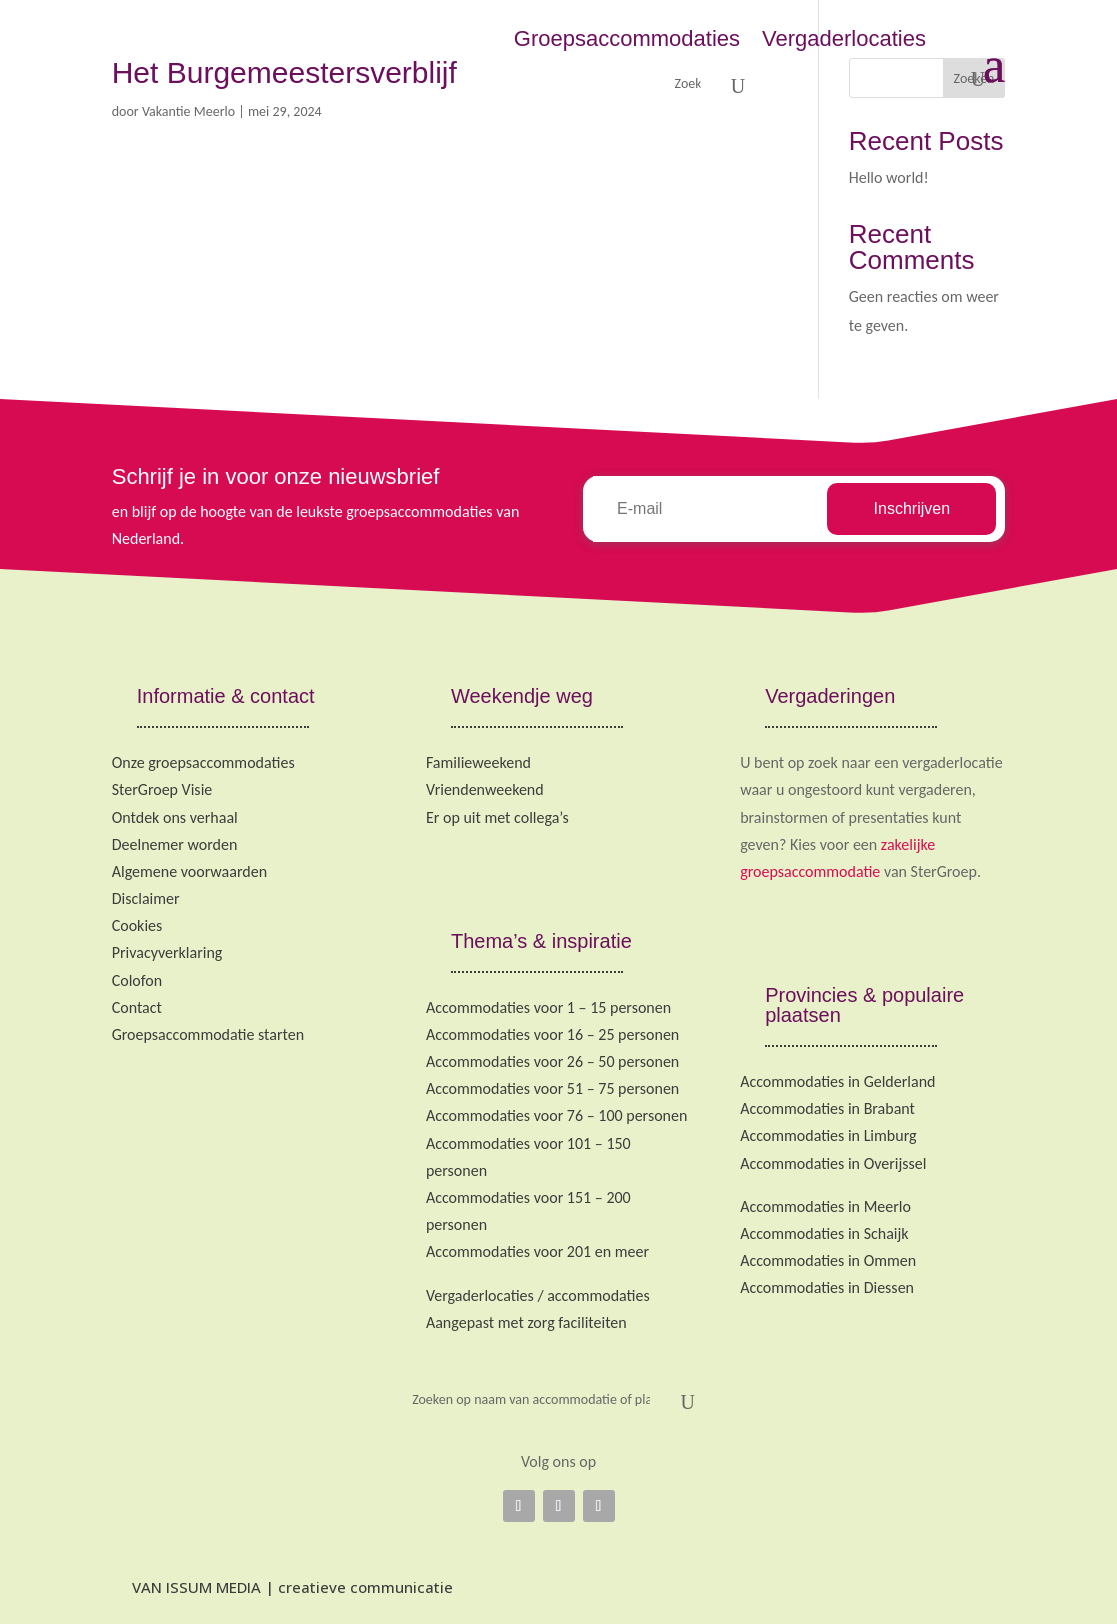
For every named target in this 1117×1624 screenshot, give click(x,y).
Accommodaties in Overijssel (833, 1163)
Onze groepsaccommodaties (203, 762)
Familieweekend (478, 762)
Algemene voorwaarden (189, 871)
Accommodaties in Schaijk (824, 1233)
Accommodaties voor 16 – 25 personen (552, 1034)
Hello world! (889, 177)
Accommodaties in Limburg (828, 1135)
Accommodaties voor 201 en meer (537, 1251)
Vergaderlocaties (844, 38)
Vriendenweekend (485, 789)
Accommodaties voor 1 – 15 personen (548, 1007)
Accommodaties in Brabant (827, 1108)
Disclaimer (146, 898)
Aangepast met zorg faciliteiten (526, 1322)
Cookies (137, 925)
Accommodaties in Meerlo (825, 1206)
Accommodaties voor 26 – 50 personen (552, 1061)
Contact (137, 1007)
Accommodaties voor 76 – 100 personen (556, 1115)
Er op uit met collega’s (497, 817)
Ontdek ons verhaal (175, 817)
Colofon (137, 980)
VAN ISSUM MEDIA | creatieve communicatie (282, 1587)
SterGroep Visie (162, 789)
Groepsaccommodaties (627, 38)
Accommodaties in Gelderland (837, 1081)
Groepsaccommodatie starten (208, 1034)
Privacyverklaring (167, 952)
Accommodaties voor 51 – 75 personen (552, 1088)
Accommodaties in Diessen (827, 1287)
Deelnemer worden (175, 844)
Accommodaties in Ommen (828, 1260)
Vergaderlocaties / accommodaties (538, 1295)
